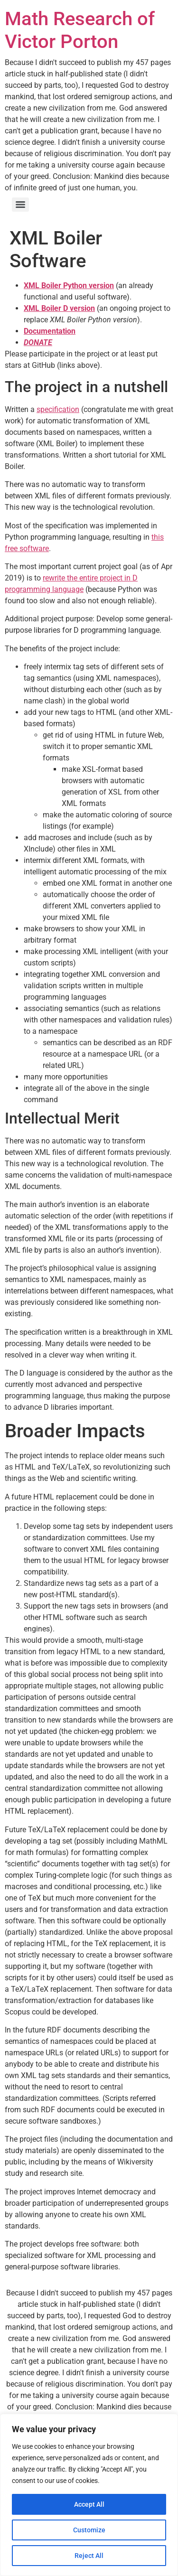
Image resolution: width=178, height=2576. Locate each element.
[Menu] (20, 204)
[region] (89, 2495)
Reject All (89, 2555)
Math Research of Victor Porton (80, 30)
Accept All (89, 2504)
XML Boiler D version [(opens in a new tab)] (59, 308)
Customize (89, 2530)
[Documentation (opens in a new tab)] (49, 331)
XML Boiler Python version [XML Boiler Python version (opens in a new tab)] (69, 285)
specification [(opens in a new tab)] (58, 409)
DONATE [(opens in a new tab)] (38, 342)
